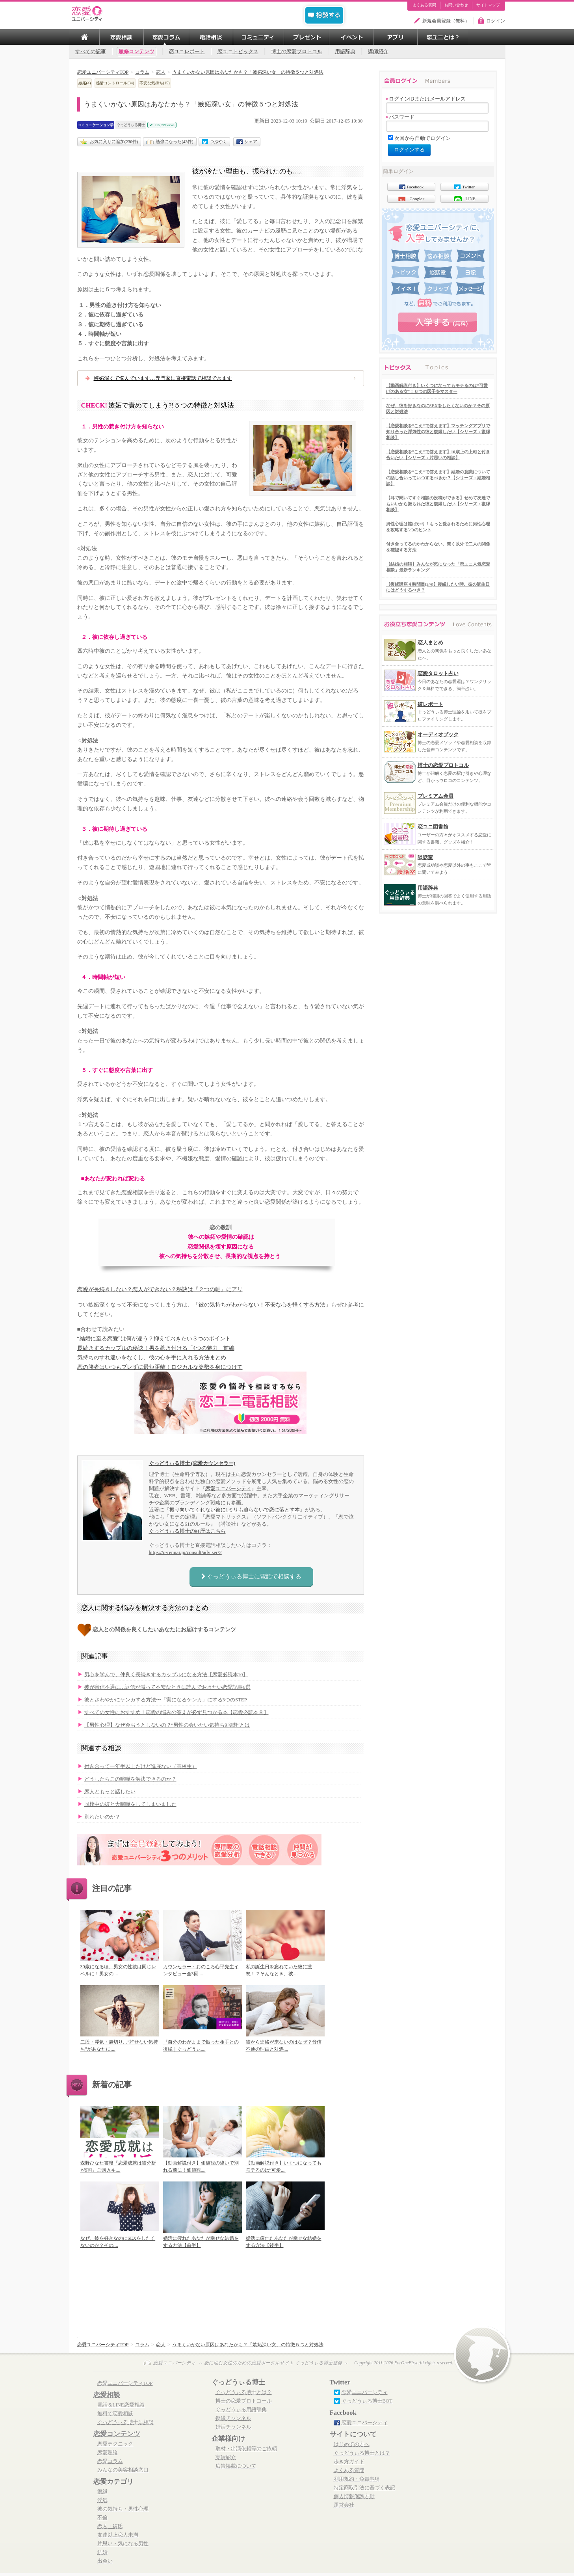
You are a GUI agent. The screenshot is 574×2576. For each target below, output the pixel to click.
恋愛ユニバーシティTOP (125, 2383)
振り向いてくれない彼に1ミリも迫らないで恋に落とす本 (234, 1510)
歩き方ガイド (349, 2461)
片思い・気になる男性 (123, 2543)
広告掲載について (235, 2466)
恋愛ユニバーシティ (228, 1488)
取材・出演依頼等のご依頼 (246, 2448)
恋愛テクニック (115, 2444)
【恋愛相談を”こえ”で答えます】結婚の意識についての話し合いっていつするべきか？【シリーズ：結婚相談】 (438, 477)
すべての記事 (90, 51)
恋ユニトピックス (237, 51)
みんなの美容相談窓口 (123, 2470)
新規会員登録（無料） (446, 21)
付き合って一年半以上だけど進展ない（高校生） (140, 1766)
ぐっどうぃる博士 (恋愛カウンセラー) (192, 1463)
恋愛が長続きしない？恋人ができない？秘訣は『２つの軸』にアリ (160, 1289)
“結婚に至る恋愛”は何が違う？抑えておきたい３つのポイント (154, 1339)
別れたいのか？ (102, 1817)
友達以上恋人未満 (117, 2535)
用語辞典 (345, 51)
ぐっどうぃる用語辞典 (241, 2409)
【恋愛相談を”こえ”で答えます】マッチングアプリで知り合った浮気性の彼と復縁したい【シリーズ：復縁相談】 (438, 431)
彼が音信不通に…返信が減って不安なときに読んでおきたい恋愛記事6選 (167, 1687)
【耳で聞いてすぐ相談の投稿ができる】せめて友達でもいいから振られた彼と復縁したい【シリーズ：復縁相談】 (438, 503)
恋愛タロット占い (438, 673)
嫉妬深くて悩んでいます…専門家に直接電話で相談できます (163, 378)
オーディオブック (438, 734)
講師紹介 (378, 51)
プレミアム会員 (435, 796)
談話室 (425, 857)
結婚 (102, 2552)
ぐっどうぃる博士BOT (367, 2401)
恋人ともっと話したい (110, 1791)
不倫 (102, 2517)
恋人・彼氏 (110, 2526)
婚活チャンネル (233, 2427)
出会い (105, 2561)
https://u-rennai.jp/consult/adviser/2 (185, 1552)
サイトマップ (488, 5)
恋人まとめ (430, 643)
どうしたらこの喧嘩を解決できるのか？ (130, 1779)
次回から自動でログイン (422, 138)
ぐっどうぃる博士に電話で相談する (251, 1576)
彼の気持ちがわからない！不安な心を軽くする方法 (262, 1305)
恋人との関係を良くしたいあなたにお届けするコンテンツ (164, 1629)
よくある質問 (424, 5)
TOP (84, 37)
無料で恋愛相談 (115, 2413)
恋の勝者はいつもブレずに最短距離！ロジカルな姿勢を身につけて (160, 1367)
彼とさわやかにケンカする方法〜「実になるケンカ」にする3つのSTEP (165, 1700)
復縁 (102, 2491)
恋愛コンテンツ (116, 2434)
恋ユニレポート (187, 51)
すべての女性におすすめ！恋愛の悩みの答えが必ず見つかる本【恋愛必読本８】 (176, 1712)
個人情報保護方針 (354, 2496)
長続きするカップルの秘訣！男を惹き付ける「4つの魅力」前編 (155, 1348)
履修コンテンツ (136, 51)
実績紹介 (225, 2457)
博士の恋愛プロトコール (243, 2401)
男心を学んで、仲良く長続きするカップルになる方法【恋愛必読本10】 (166, 1674)
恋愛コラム (110, 2461)
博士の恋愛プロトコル (296, 51)
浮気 (102, 2500)
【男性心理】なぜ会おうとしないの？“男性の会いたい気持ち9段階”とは (167, 1725)
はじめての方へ (352, 2444)
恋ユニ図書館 (433, 827)
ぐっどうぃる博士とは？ (243, 2392)
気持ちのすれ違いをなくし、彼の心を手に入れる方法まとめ (151, 1358)
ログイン (495, 21)
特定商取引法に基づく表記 (364, 2487)
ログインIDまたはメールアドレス (426, 99)
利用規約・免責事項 (357, 2479)
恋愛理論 (107, 2452)
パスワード (400, 117)
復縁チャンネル (233, 2418)
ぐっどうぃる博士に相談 (125, 2422)
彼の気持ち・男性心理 (123, 2509)
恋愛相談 (106, 2395)
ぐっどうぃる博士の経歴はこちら (187, 1531)
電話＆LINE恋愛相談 (121, 2405)
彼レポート (430, 704)
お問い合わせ (456, 5)
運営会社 (344, 2505)
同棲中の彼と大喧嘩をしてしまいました (130, 1804)
